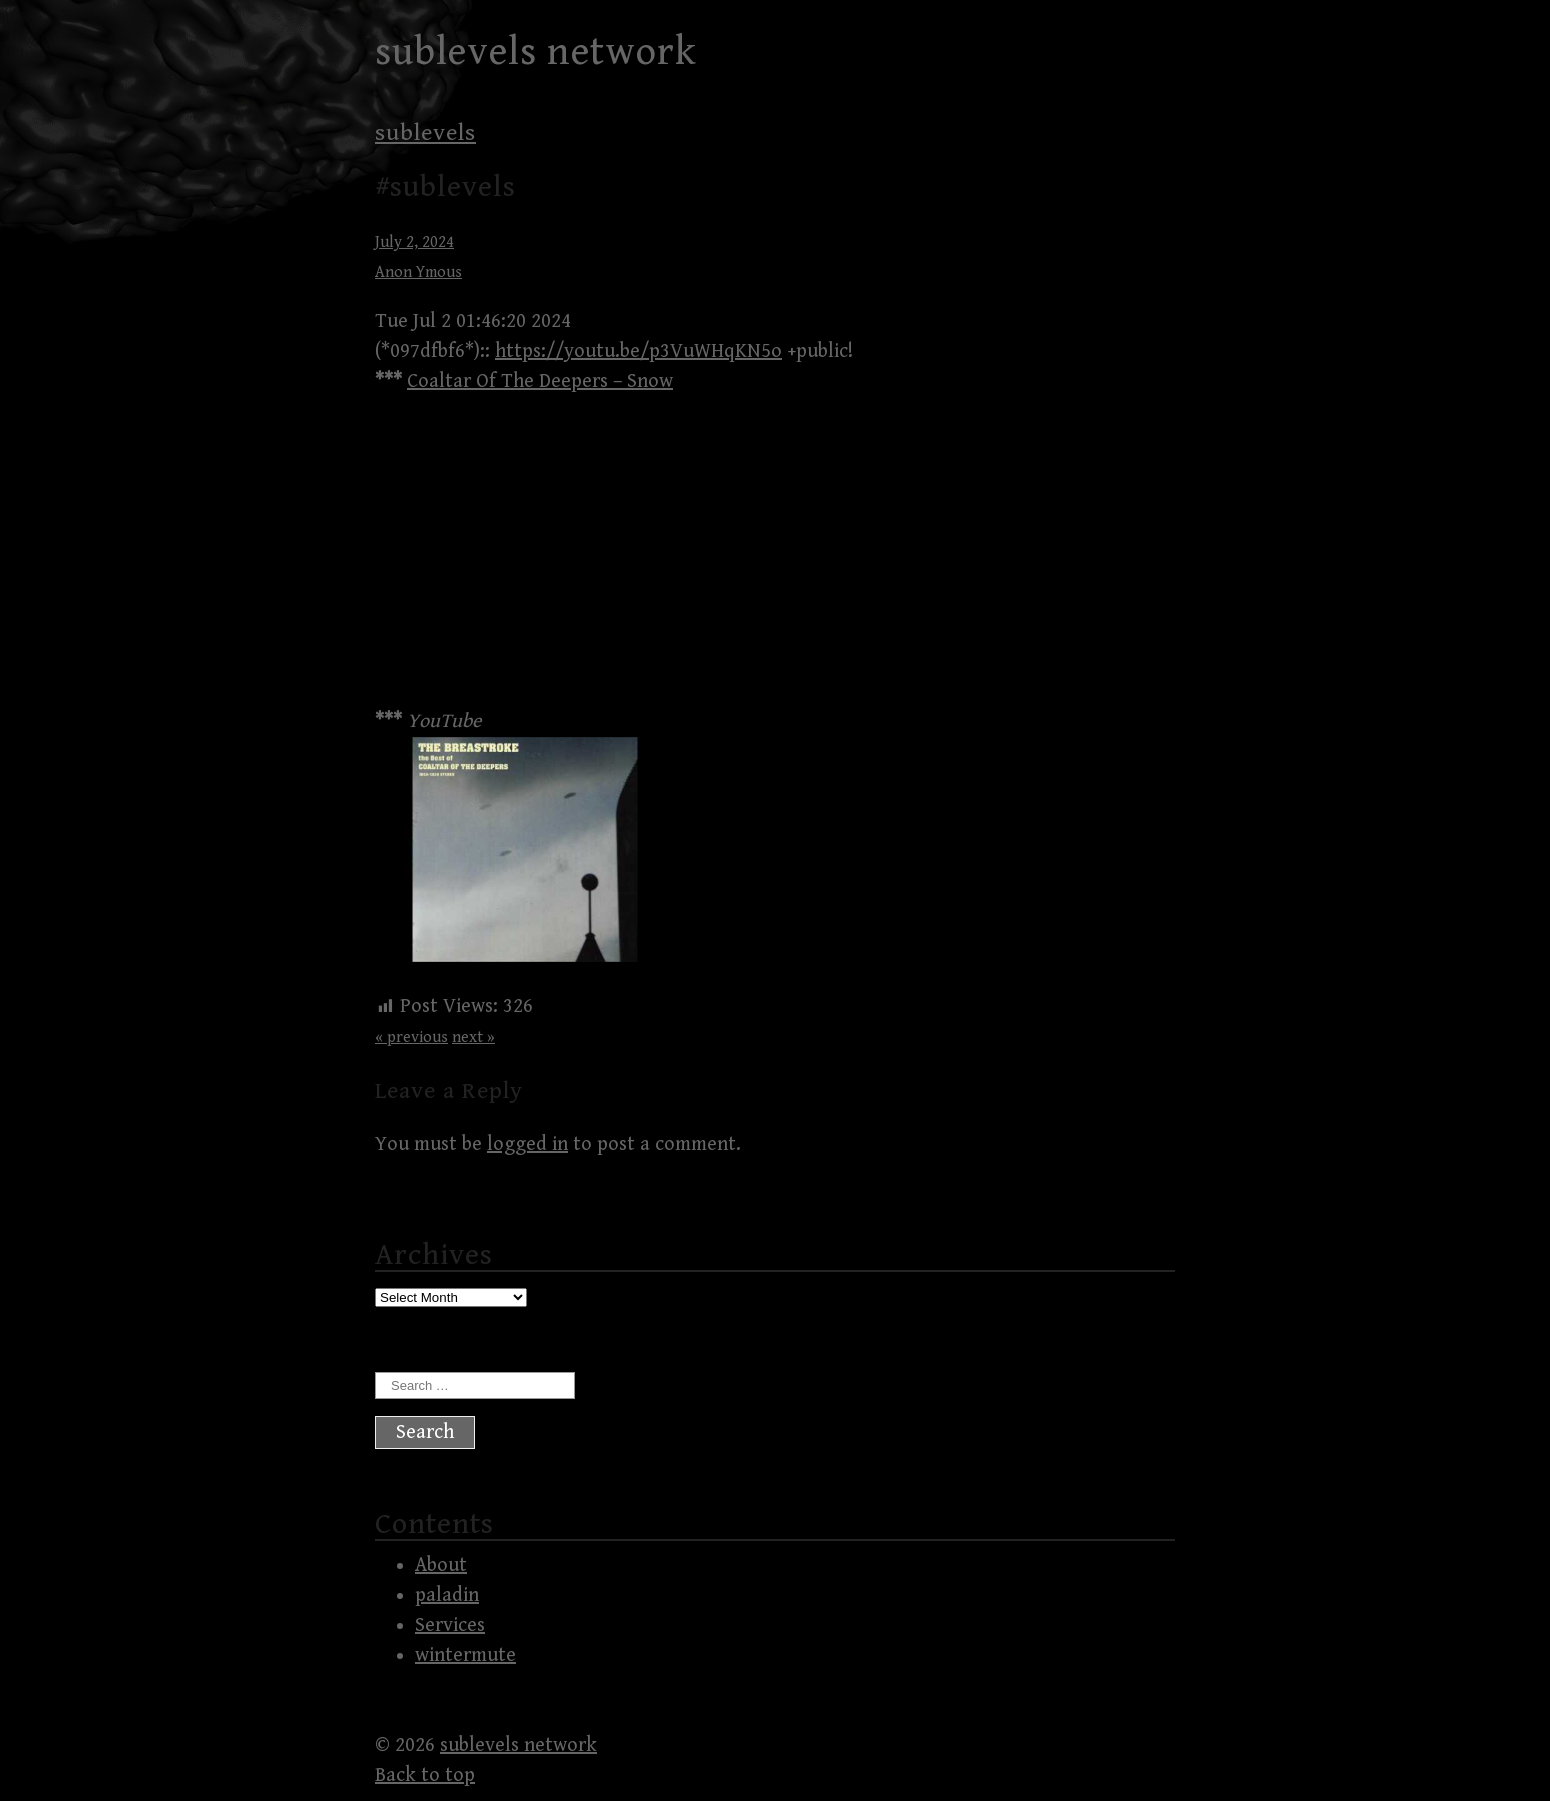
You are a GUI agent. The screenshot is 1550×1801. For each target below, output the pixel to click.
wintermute (465, 1655)
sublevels (425, 133)
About (441, 1565)
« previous (411, 1037)
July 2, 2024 (414, 242)
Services (450, 1625)
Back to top (425, 1775)
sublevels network (536, 52)
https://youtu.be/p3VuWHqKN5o (638, 351)
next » (473, 1037)
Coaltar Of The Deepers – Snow (540, 381)
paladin (447, 1595)
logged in (527, 1144)
